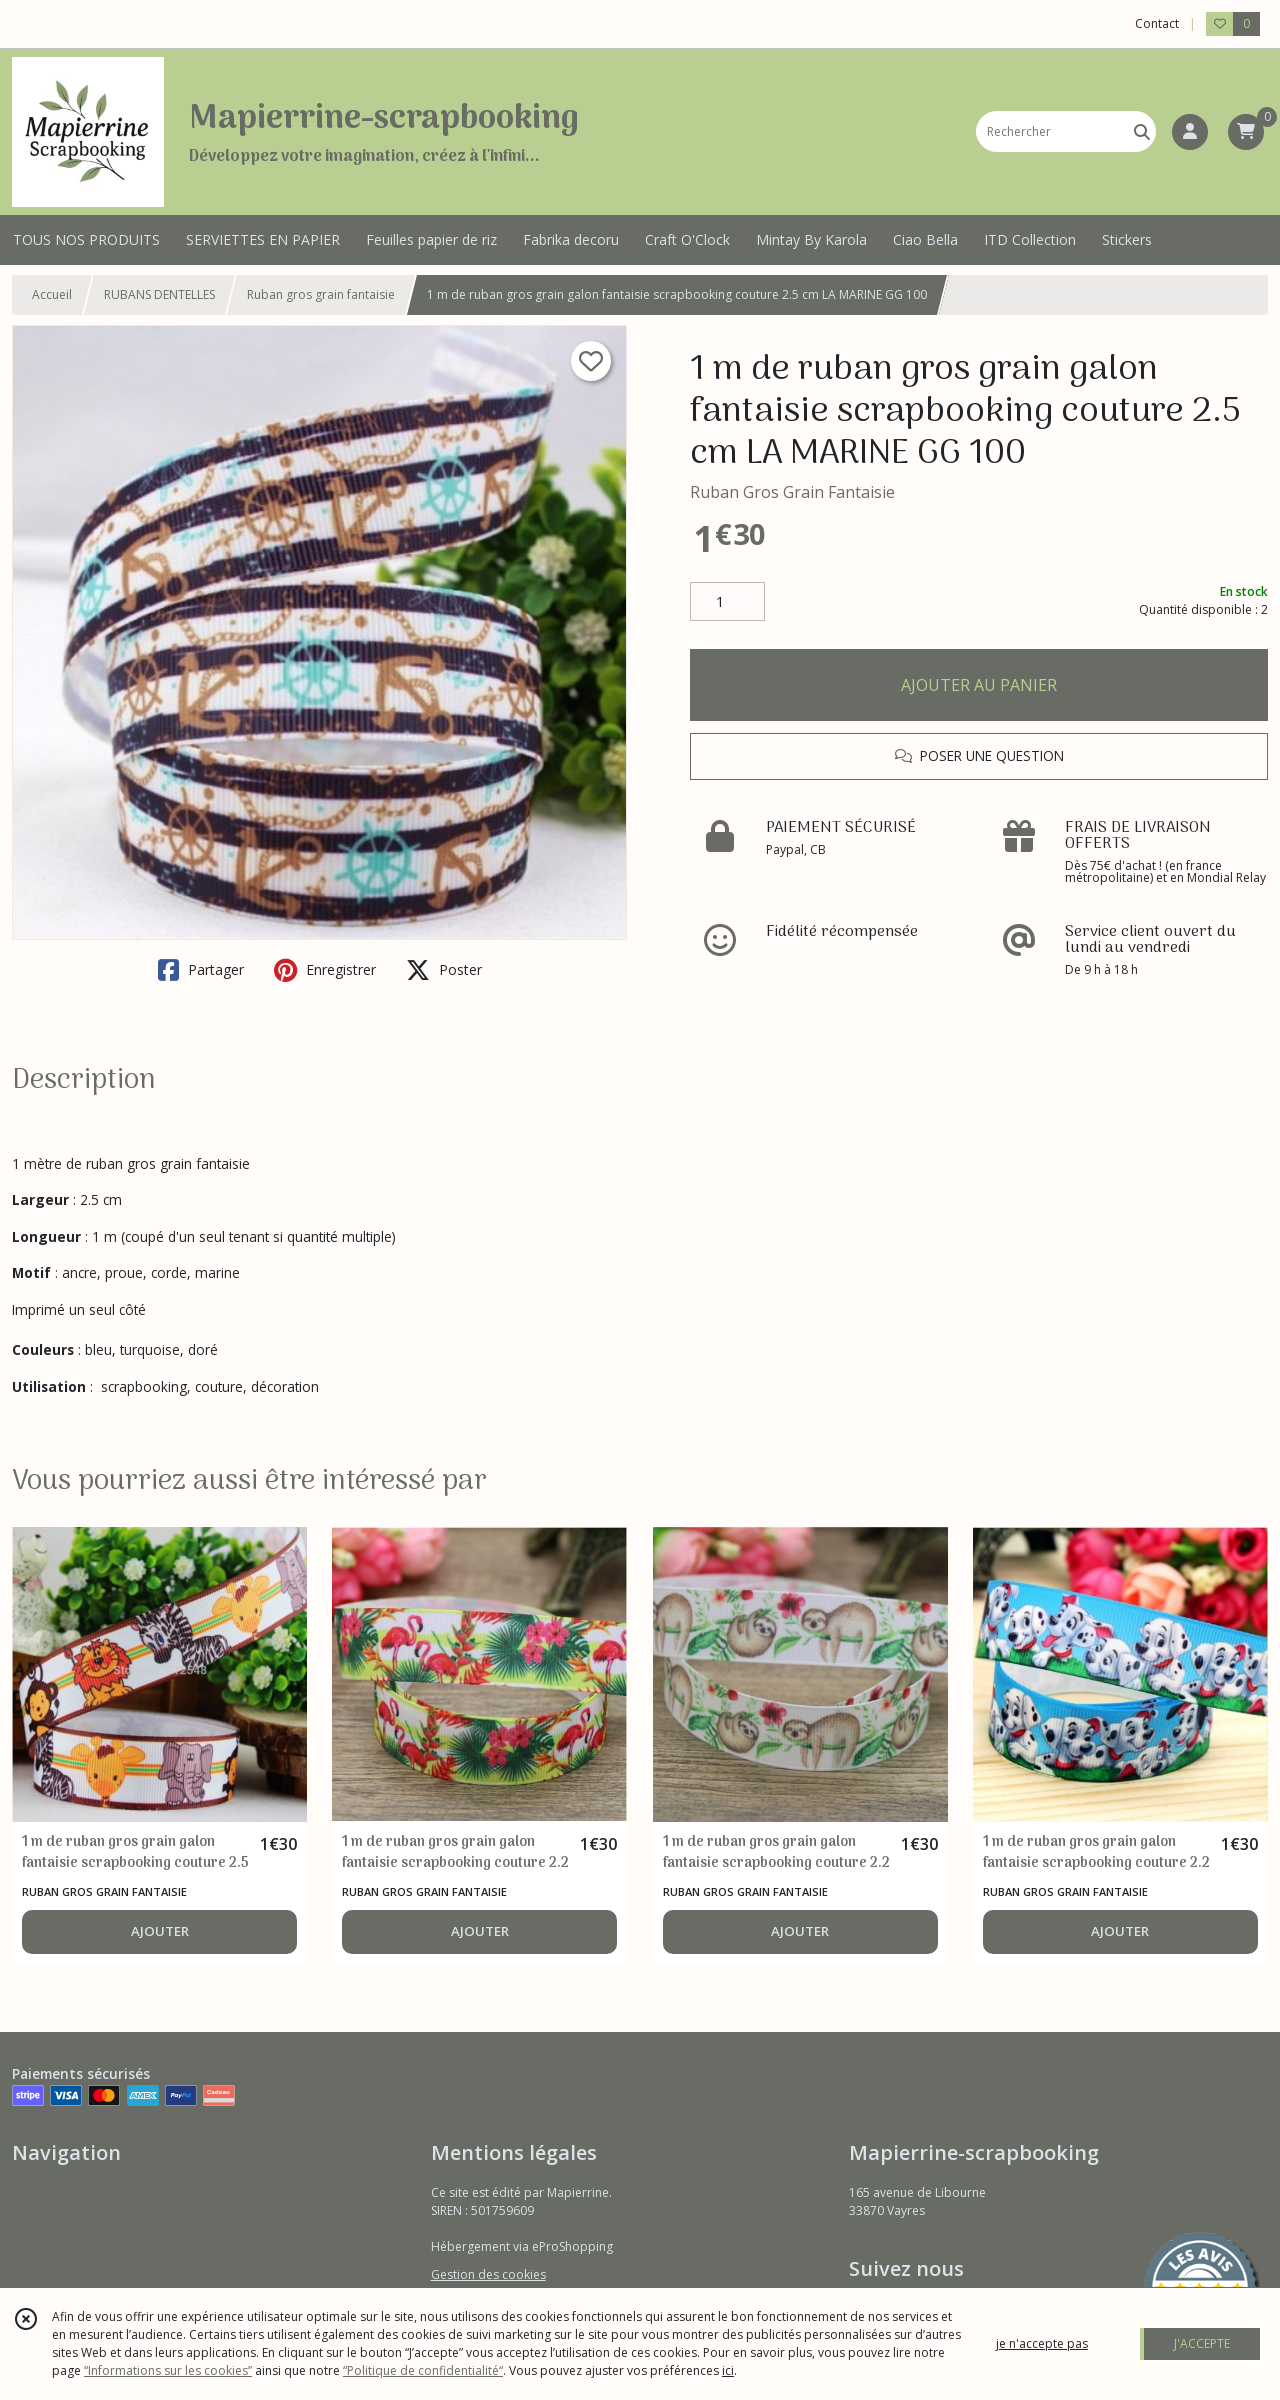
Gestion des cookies (488, 2274)
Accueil (52, 294)
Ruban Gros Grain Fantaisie (792, 492)
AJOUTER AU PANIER (979, 685)
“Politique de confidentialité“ (423, 2370)
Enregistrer (325, 970)
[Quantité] (727, 602)
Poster (444, 970)
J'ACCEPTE (1202, 2343)
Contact (1157, 23)
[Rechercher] (1142, 131)
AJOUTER (160, 1931)
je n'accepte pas (1042, 2343)
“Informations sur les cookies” (168, 2370)
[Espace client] (1190, 132)
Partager (201, 970)
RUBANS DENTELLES (159, 294)
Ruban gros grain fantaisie (321, 294)
